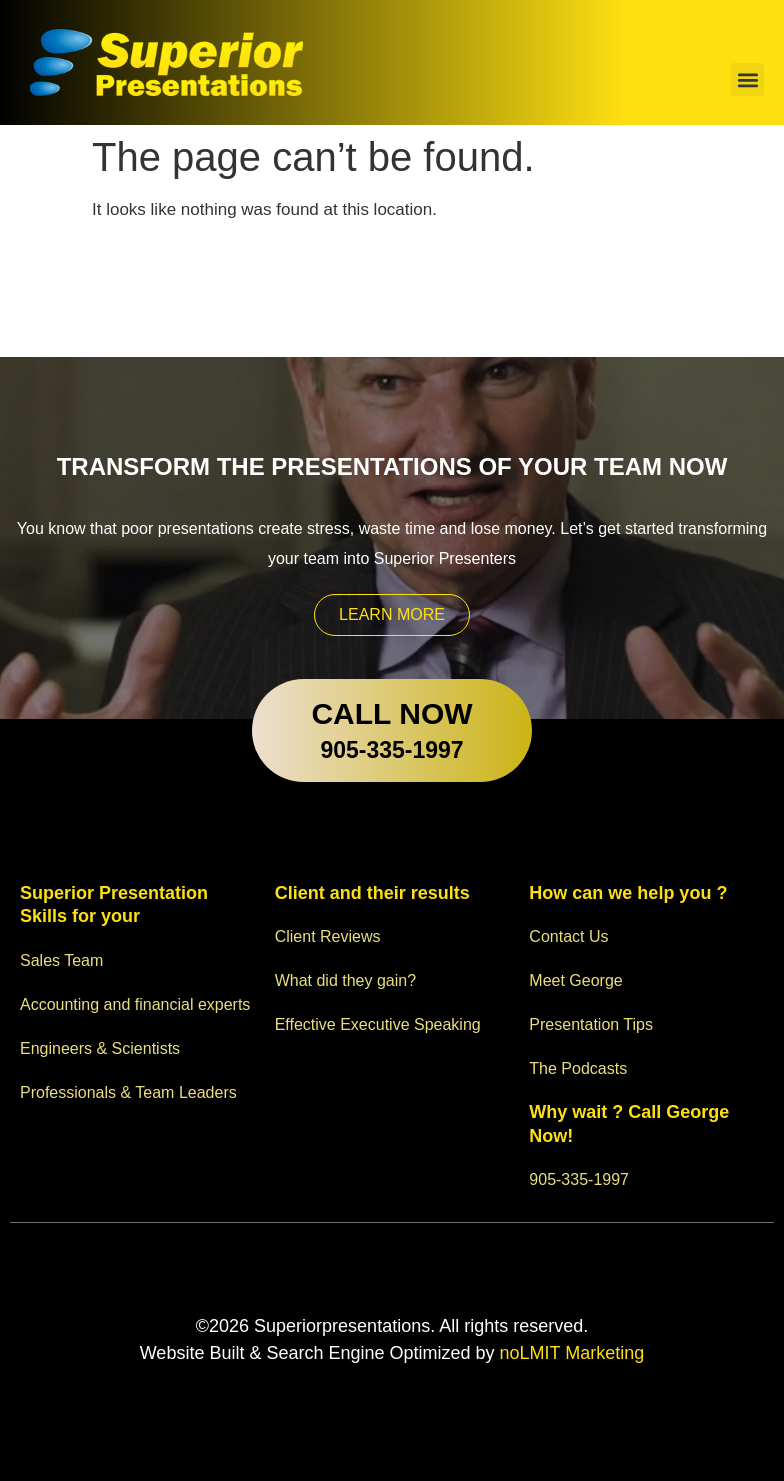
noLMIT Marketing (570, 1353)
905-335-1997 (391, 750)
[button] (747, 79)
